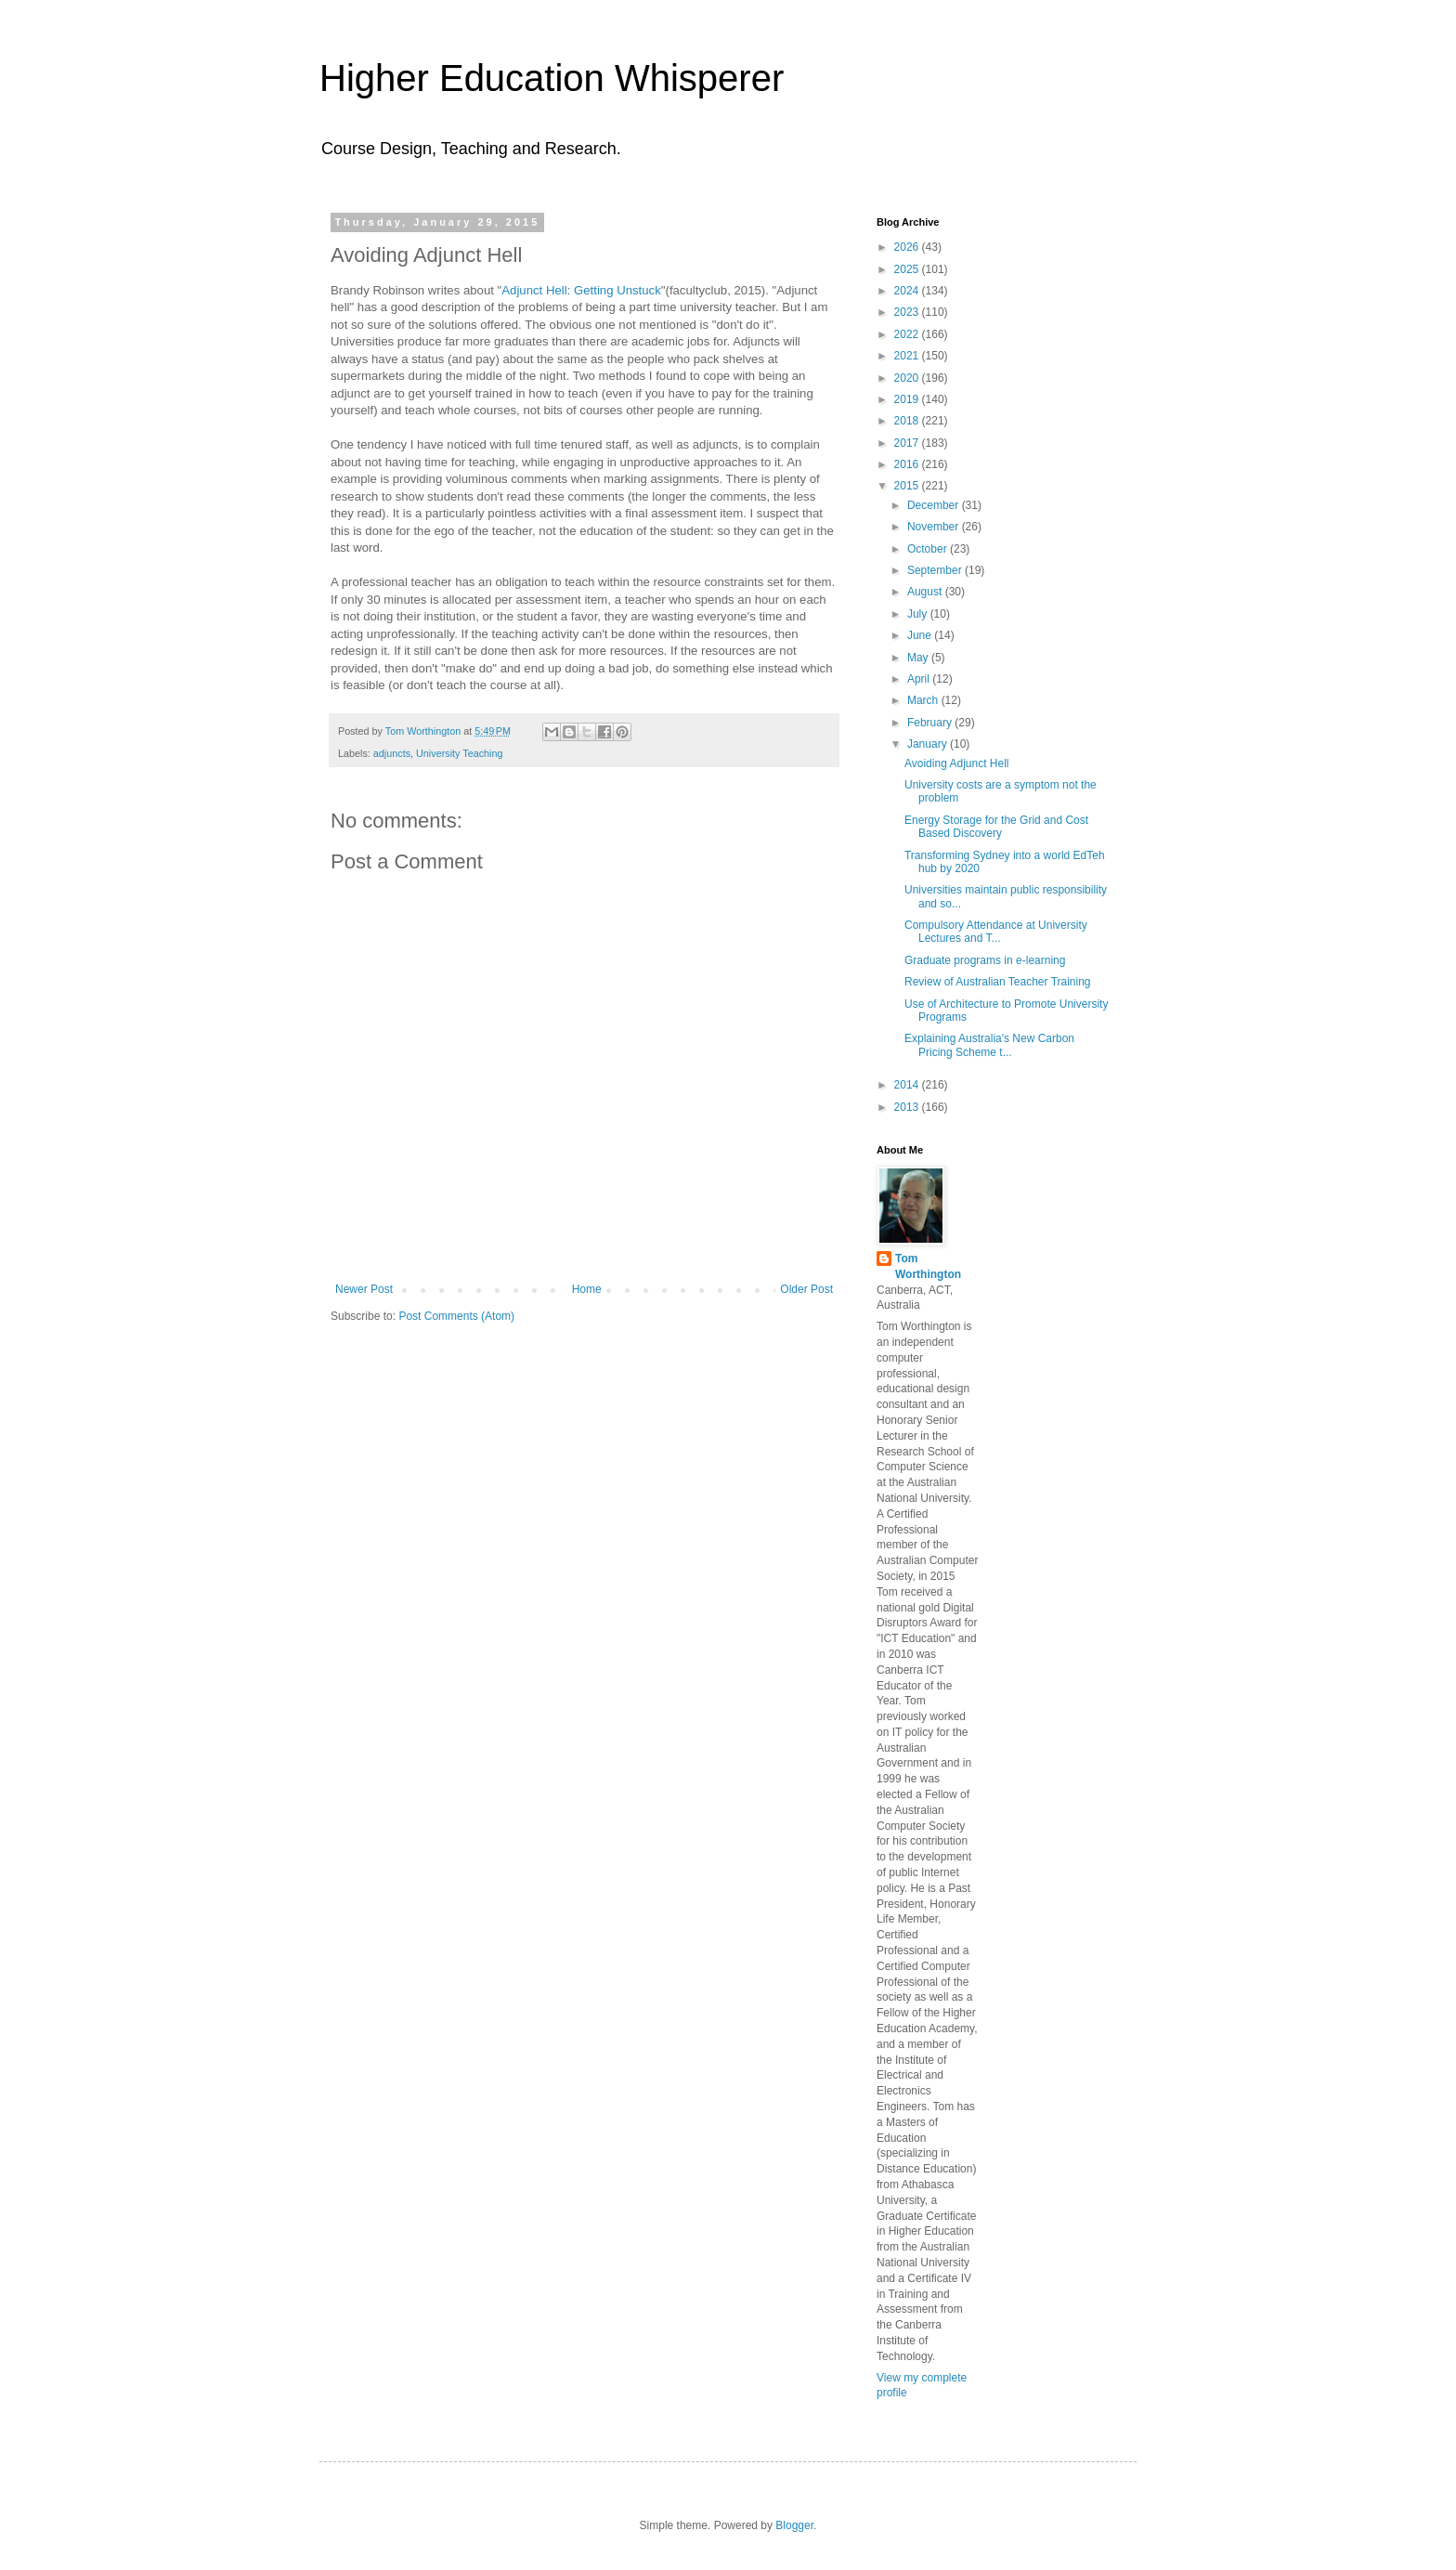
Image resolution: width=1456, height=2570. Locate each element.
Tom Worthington (928, 1266)
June (920, 635)
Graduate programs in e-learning (984, 960)
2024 (908, 290)
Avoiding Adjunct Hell (956, 763)
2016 (908, 464)
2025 (908, 269)
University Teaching (459, 753)
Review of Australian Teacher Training (997, 981)
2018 (908, 420)
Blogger (794, 2525)
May (919, 657)
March (924, 700)
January (928, 743)
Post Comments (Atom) (456, 1316)
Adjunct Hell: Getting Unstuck (581, 290)
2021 (908, 355)
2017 (908, 443)
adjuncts (391, 753)
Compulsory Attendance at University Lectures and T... (995, 932)
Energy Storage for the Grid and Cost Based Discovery (996, 827)
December (934, 505)
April (919, 678)
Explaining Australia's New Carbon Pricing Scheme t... (989, 1045)
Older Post (806, 1289)
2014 (908, 1084)
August (926, 591)
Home (587, 1289)
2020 (908, 378)
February (931, 722)
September (936, 570)
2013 (908, 1107)
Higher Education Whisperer (551, 78)
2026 (908, 247)
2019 (908, 399)
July (918, 613)
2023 (908, 312)
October (928, 548)
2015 (908, 485)
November (934, 526)
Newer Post (364, 1289)
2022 (908, 334)
